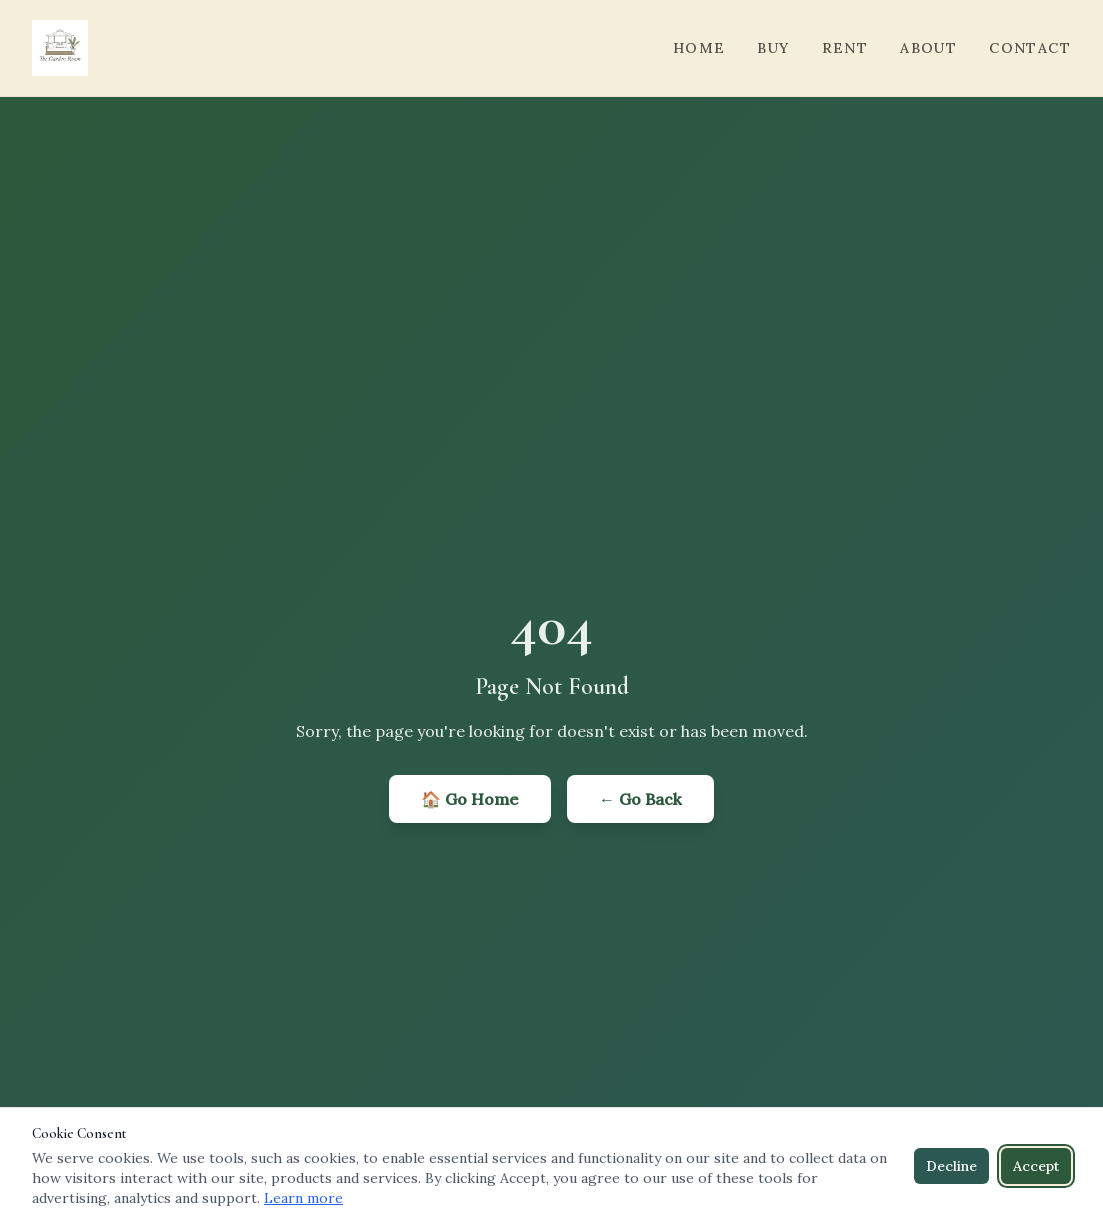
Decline (951, 1166)
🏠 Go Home (470, 799)
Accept (1036, 1166)
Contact (1030, 48)
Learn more (303, 1198)
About (928, 48)
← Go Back (640, 799)
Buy (773, 48)
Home (699, 48)
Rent (845, 48)
